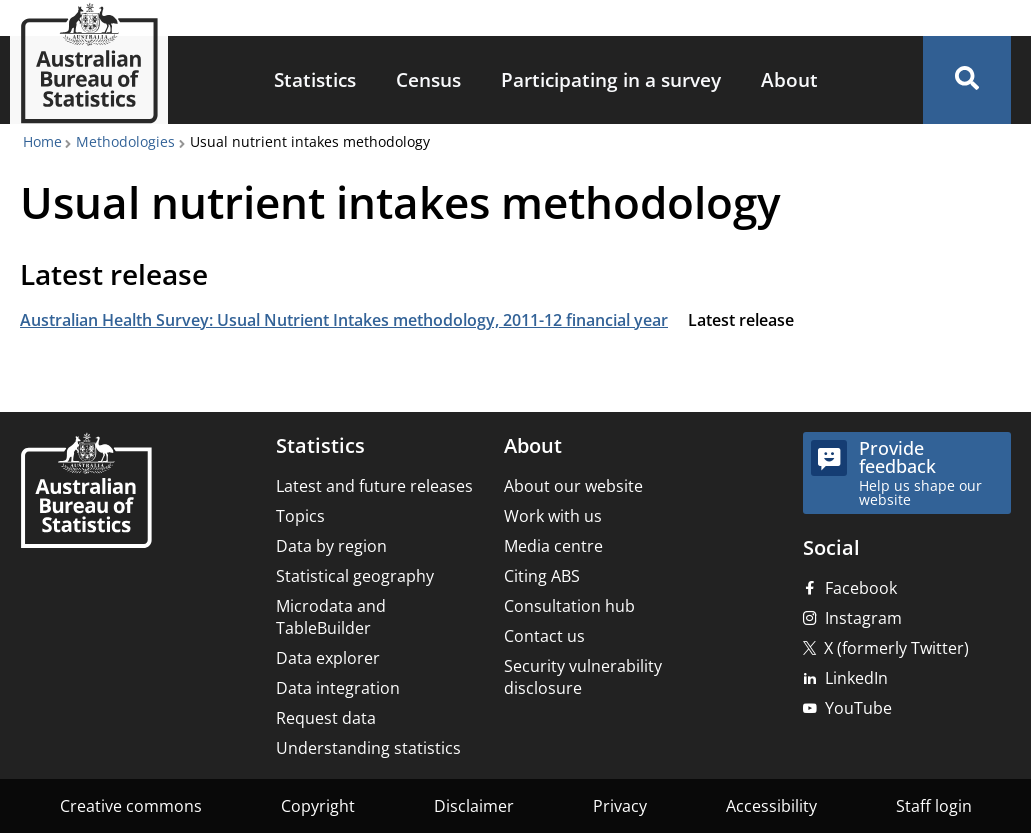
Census (428, 79)
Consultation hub (569, 606)
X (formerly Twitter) (896, 648)
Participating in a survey (611, 79)
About (789, 79)
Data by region (331, 546)
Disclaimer (474, 806)
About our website (573, 486)
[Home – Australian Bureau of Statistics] (86, 492)
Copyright (318, 806)
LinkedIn (856, 678)
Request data (326, 718)
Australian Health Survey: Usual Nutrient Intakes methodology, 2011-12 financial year (344, 320)
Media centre (553, 546)
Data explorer (328, 658)
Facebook (861, 588)
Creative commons (131, 806)
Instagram (863, 618)
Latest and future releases (374, 486)
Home (42, 141)
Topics (300, 516)
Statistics (315, 79)
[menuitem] (315, 80)
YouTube (858, 708)
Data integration (338, 688)
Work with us (553, 516)
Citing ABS (542, 576)
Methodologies (125, 141)
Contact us (544, 636)
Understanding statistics (368, 748)
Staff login (934, 806)
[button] (967, 80)
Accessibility (771, 806)
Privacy (620, 806)
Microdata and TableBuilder (331, 617)
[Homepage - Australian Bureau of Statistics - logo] (89, 63)
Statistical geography (355, 576)
